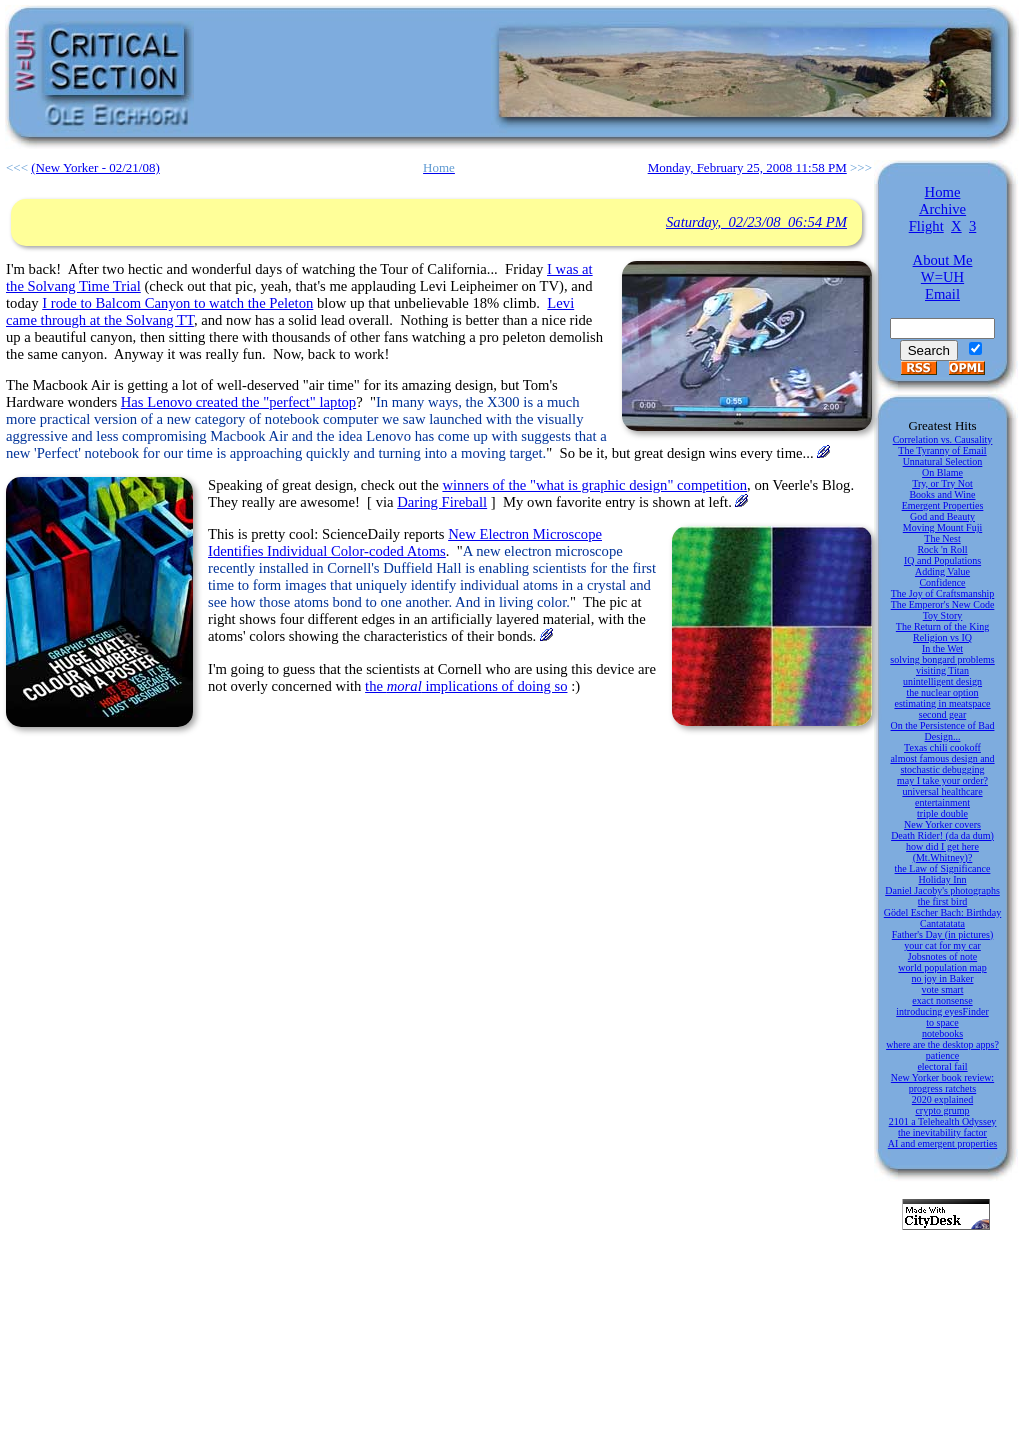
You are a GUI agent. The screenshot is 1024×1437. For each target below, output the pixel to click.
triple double (942, 813)
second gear (942, 714)
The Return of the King (942, 626)
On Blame (942, 472)
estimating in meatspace (942, 703)
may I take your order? (942, 780)
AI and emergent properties (943, 1143)
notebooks (942, 1033)
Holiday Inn (942, 879)
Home (943, 192)
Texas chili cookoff (942, 747)
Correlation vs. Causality (943, 439)
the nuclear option (942, 692)
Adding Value (942, 571)
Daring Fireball (442, 502)
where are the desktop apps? (942, 1044)
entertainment (942, 802)
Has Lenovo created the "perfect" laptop (238, 402)
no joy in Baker (943, 978)
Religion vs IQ (942, 637)
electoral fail (942, 1066)
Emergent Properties (943, 505)
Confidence (942, 582)
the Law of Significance (943, 868)
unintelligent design (942, 681)
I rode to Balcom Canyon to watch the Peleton (177, 303)
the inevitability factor (942, 1132)
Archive (942, 209)
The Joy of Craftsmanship (943, 593)
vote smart (943, 989)
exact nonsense (942, 1000)
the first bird (942, 901)
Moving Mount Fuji (942, 527)
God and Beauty (942, 516)
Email (942, 294)
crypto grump (942, 1110)
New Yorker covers (942, 824)
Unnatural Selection (943, 461)
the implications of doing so (466, 686)
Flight (926, 226)
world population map (942, 967)
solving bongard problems (942, 659)
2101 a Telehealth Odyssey (943, 1121)
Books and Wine (942, 494)
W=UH (942, 277)
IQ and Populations (942, 560)
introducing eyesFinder (942, 1011)
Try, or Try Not (942, 483)
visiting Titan (942, 670)
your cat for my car (942, 945)
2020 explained (942, 1099)
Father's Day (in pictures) (943, 934)
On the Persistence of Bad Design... (943, 731)
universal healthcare (942, 791)
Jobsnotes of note (942, 956)
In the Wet (942, 648)
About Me (943, 260)
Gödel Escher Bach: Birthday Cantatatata (942, 918)
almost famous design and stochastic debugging (942, 764)
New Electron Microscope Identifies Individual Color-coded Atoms (405, 542)
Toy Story (943, 615)
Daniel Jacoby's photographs (942, 890)
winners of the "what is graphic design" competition (594, 485)
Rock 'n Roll (942, 549)
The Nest (942, 538)
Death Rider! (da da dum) (942, 835)
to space (942, 1022)
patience (942, 1055)
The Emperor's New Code (943, 604)
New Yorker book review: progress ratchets (942, 1083)
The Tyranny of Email (942, 450)
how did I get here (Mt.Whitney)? (942, 852)
